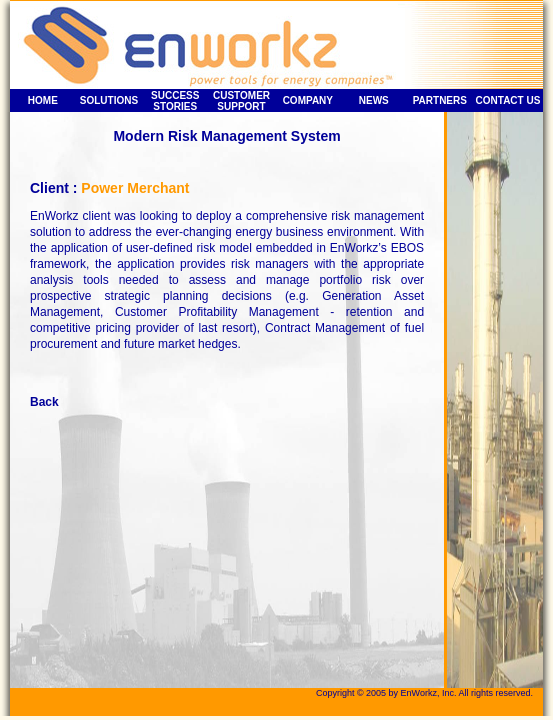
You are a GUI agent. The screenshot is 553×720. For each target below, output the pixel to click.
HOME (43, 100)
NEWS (374, 100)
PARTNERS (440, 100)
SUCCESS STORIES (175, 101)
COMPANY (308, 100)
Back (44, 402)
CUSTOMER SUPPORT (241, 101)
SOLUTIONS (109, 100)
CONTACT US (508, 100)
